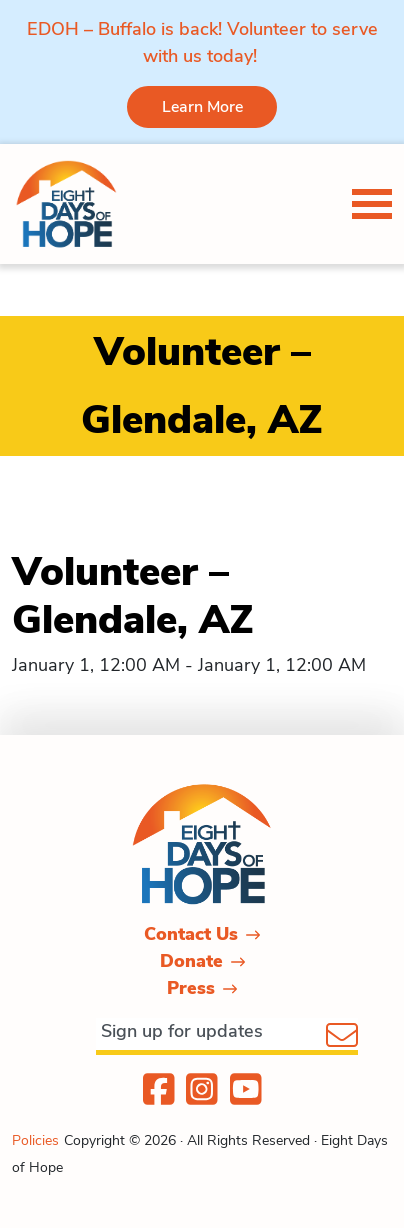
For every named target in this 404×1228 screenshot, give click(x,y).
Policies (35, 1140)
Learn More (202, 107)
